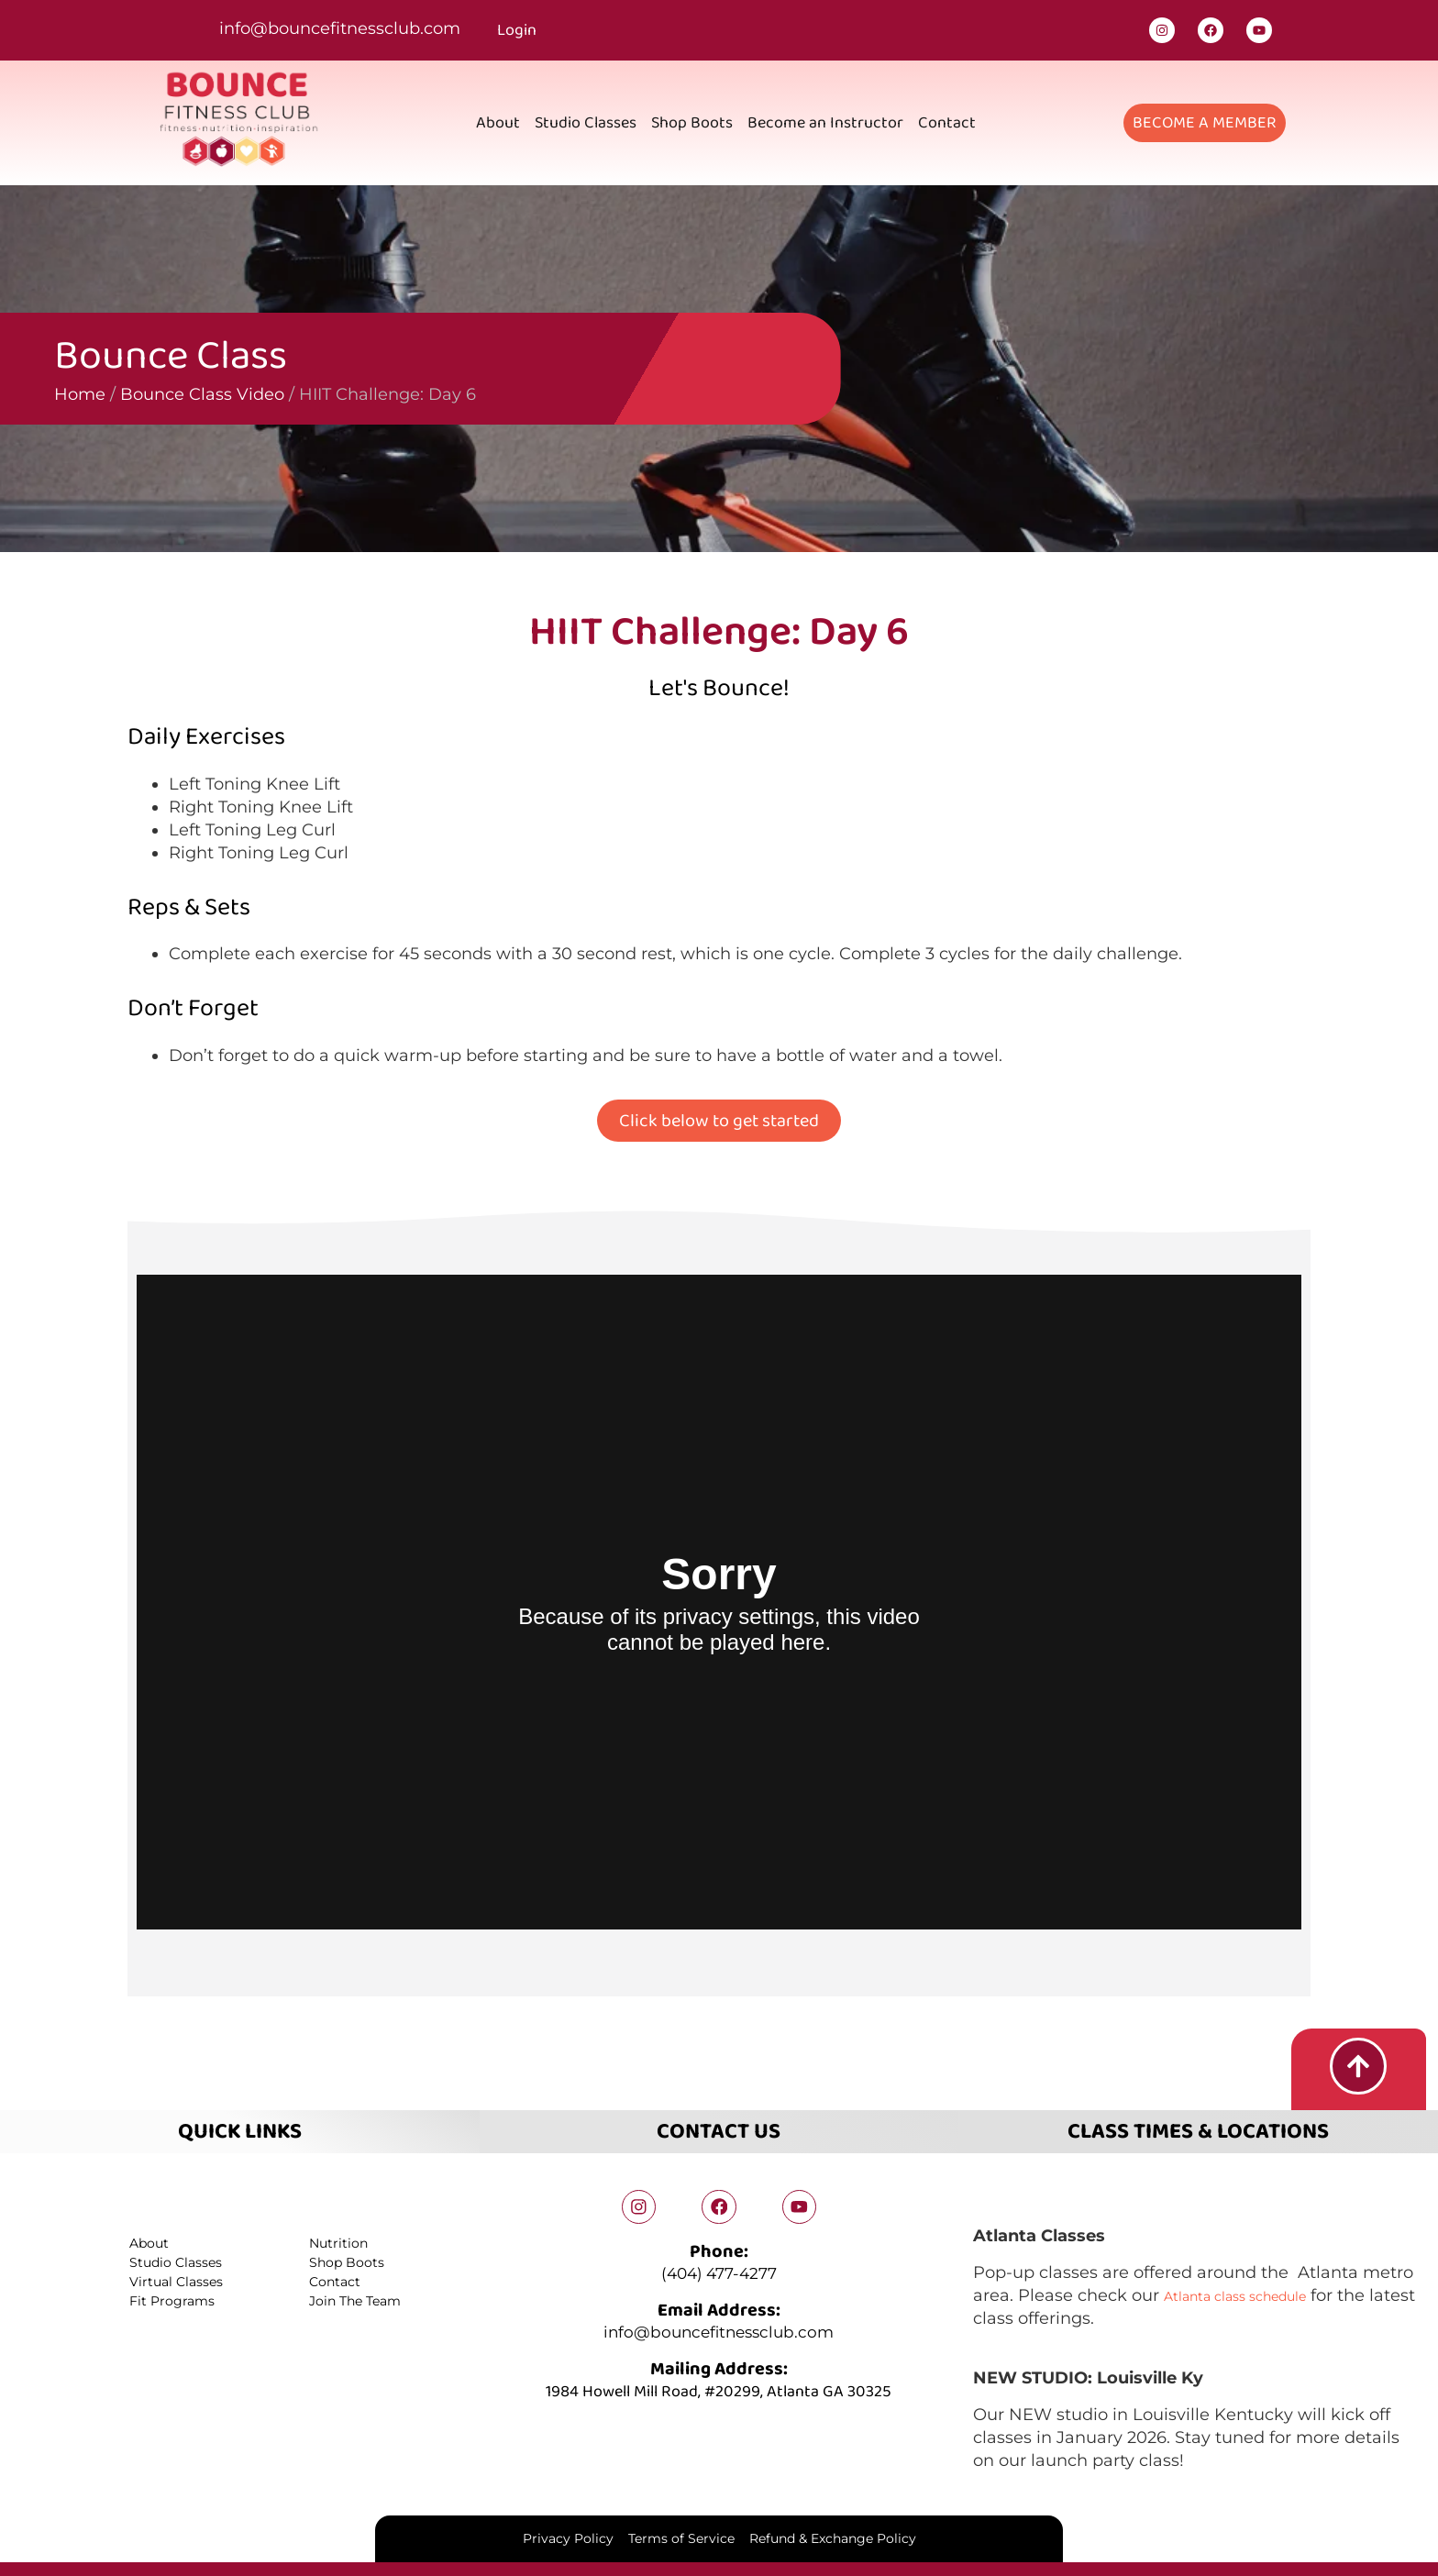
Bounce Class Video (105, 394)
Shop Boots (692, 123)
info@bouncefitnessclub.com (339, 28)
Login (516, 30)
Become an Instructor (825, 123)
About (498, 123)
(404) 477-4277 (719, 2273)
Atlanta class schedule (1256, 2292)
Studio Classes (585, 123)
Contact (947, 123)
